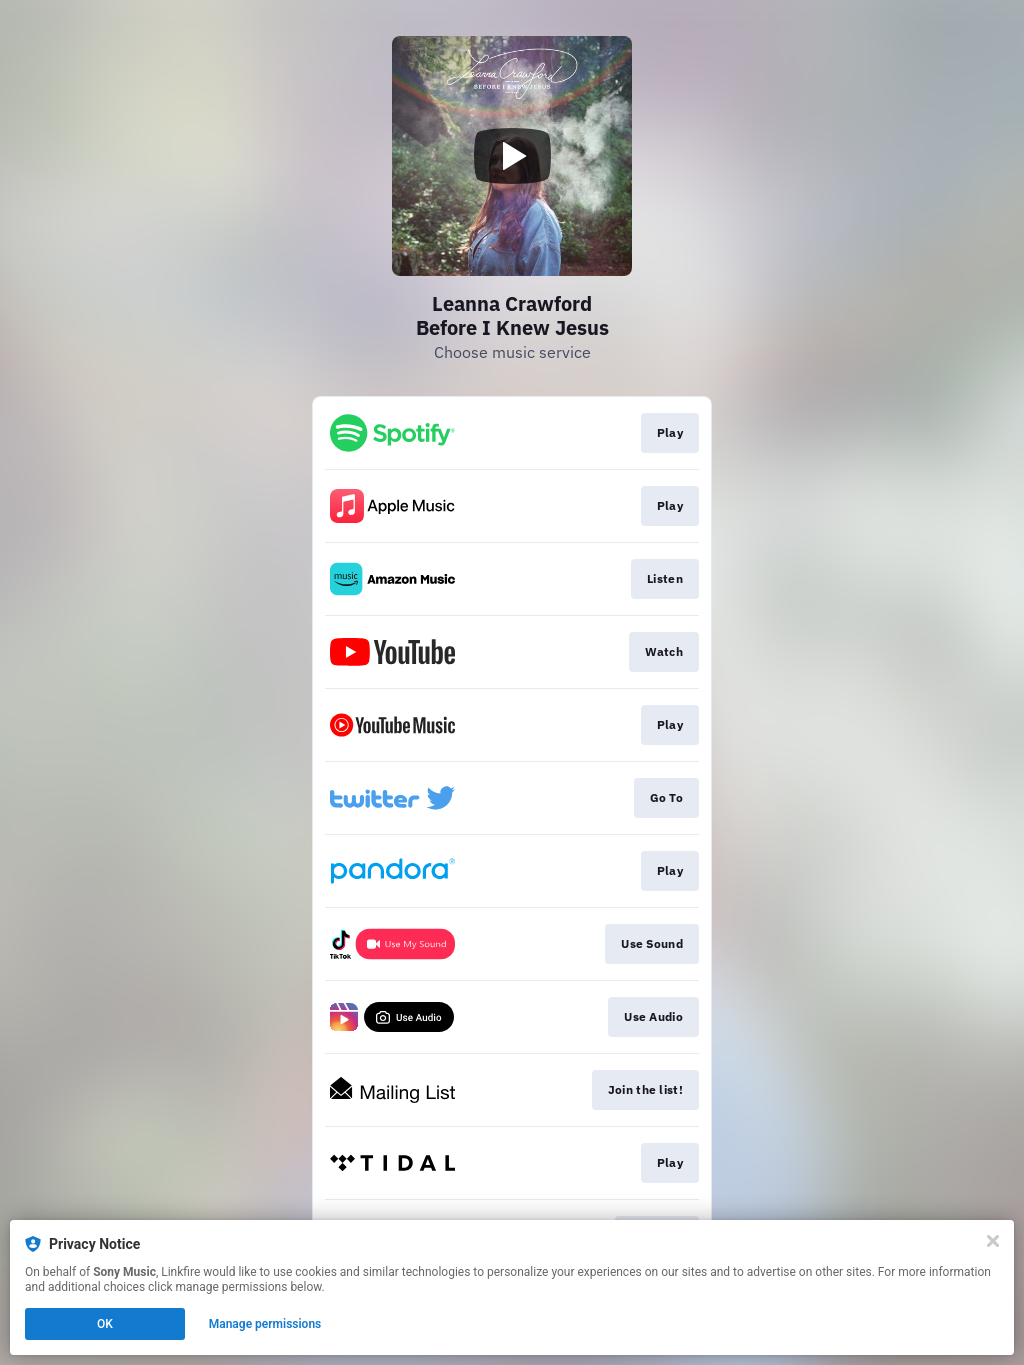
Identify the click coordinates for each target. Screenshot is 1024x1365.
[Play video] (512, 156)
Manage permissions (265, 1324)
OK (105, 1324)
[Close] (993, 1241)
